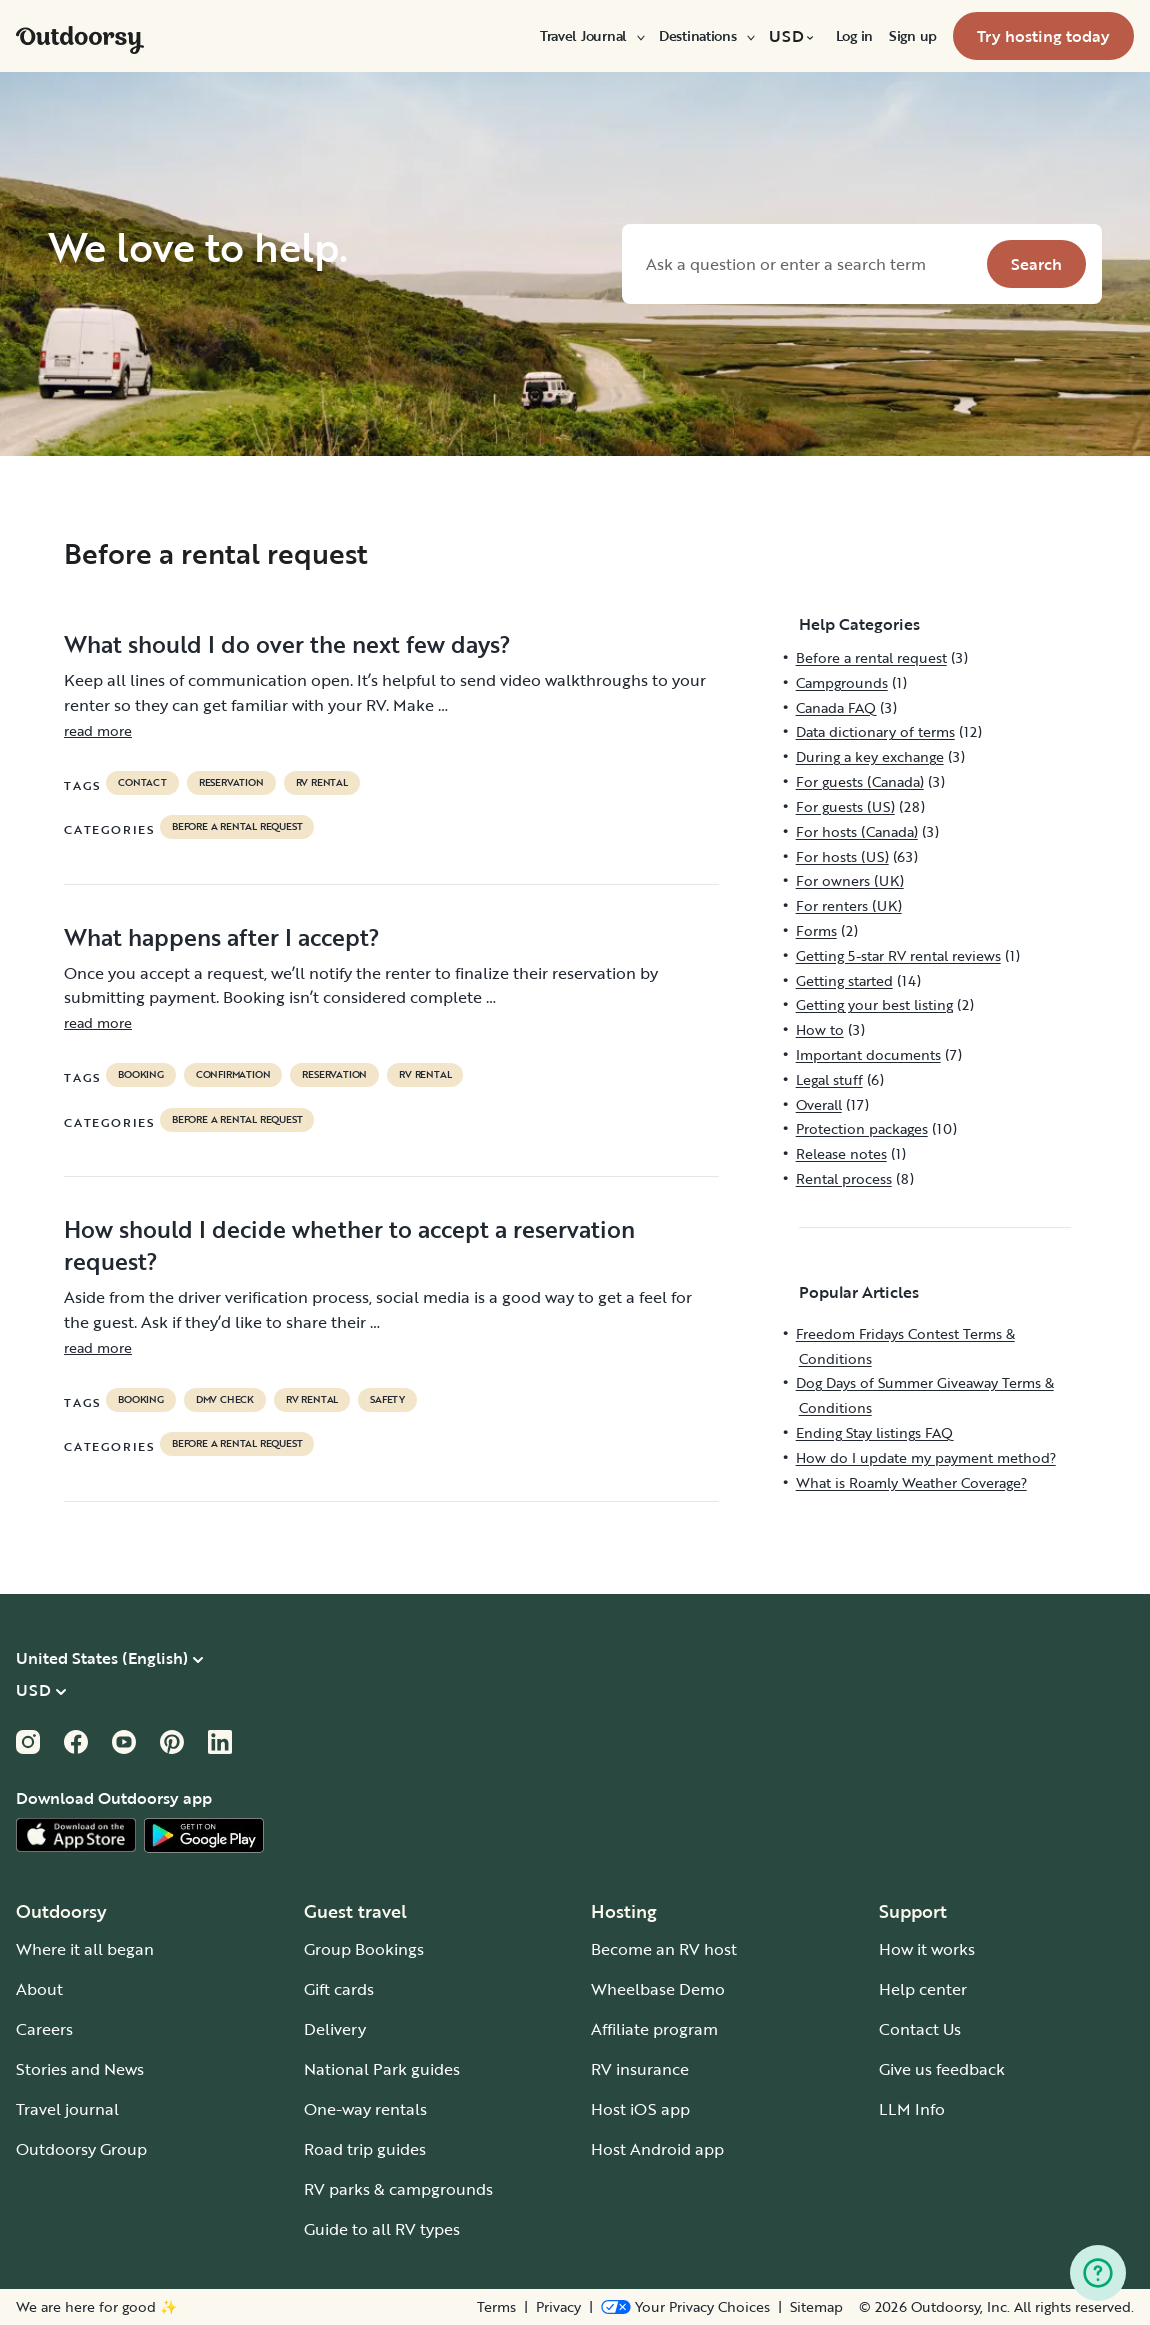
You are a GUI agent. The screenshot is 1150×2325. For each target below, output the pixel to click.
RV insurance (640, 2069)
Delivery (335, 2029)
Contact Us (920, 2029)
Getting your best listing (874, 1004)
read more (98, 730)
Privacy (558, 2307)
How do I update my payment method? (926, 1457)
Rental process (844, 1178)
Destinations (706, 36)
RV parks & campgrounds (398, 2189)
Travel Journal (591, 36)
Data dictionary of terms (875, 731)
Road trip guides (365, 2149)
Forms (816, 930)
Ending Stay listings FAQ (874, 1432)
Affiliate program (654, 2029)
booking (141, 1075)
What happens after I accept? (222, 937)
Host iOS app (640, 2109)
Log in (854, 36)
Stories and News (80, 2069)
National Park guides (382, 2069)
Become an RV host (664, 1949)
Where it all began (85, 1949)
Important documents (868, 1054)
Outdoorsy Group (81, 2149)
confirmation (233, 1075)
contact (142, 783)
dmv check (225, 1400)
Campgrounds (842, 682)
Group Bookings (364, 1949)
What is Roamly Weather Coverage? (911, 1482)
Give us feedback (942, 2069)
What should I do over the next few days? (287, 644)
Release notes (841, 1153)
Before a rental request (237, 827)
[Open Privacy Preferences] (685, 2307)
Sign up (913, 36)
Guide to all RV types (382, 2229)
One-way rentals (365, 2109)
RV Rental (322, 783)
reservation (231, 783)
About (39, 1989)
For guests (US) (845, 806)
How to (820, 1029)
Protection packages (862, 1128)
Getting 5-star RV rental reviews (898, 955)
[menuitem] (591, 36)
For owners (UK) (850, 880)
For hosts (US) (842, 856)
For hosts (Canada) (857, 831)
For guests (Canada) (860, 781)
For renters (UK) (849, 905)
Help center (923, 1989)
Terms (496, 2307)
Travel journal (67, 2109)
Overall (819, 1104)
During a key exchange (870, 756)
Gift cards (339, 1989)
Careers (44, 2029)
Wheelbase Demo (658, 1989)
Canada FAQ (836, 707)
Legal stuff (829, 1079)
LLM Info (912, 2109)
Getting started (844, 980)
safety (387, 1400)
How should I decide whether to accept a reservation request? (349, 1245)
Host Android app (657, 2149)
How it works (927, 1949)
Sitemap (816, 2307)
